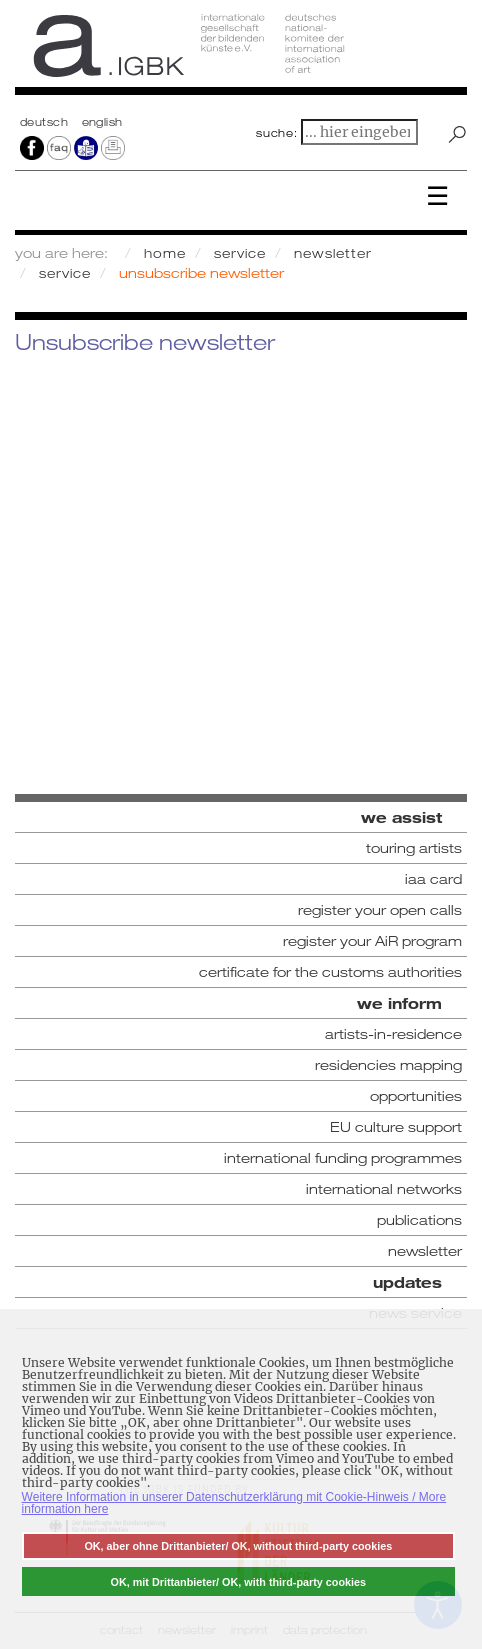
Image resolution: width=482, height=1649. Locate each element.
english (102, 122)
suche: (277, 133)
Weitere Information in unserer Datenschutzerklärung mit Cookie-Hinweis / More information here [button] (234, 1503)
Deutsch (46, 122)
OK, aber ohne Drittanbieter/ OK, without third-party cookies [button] (238, 1546)
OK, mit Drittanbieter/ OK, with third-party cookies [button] (239, 1582)
